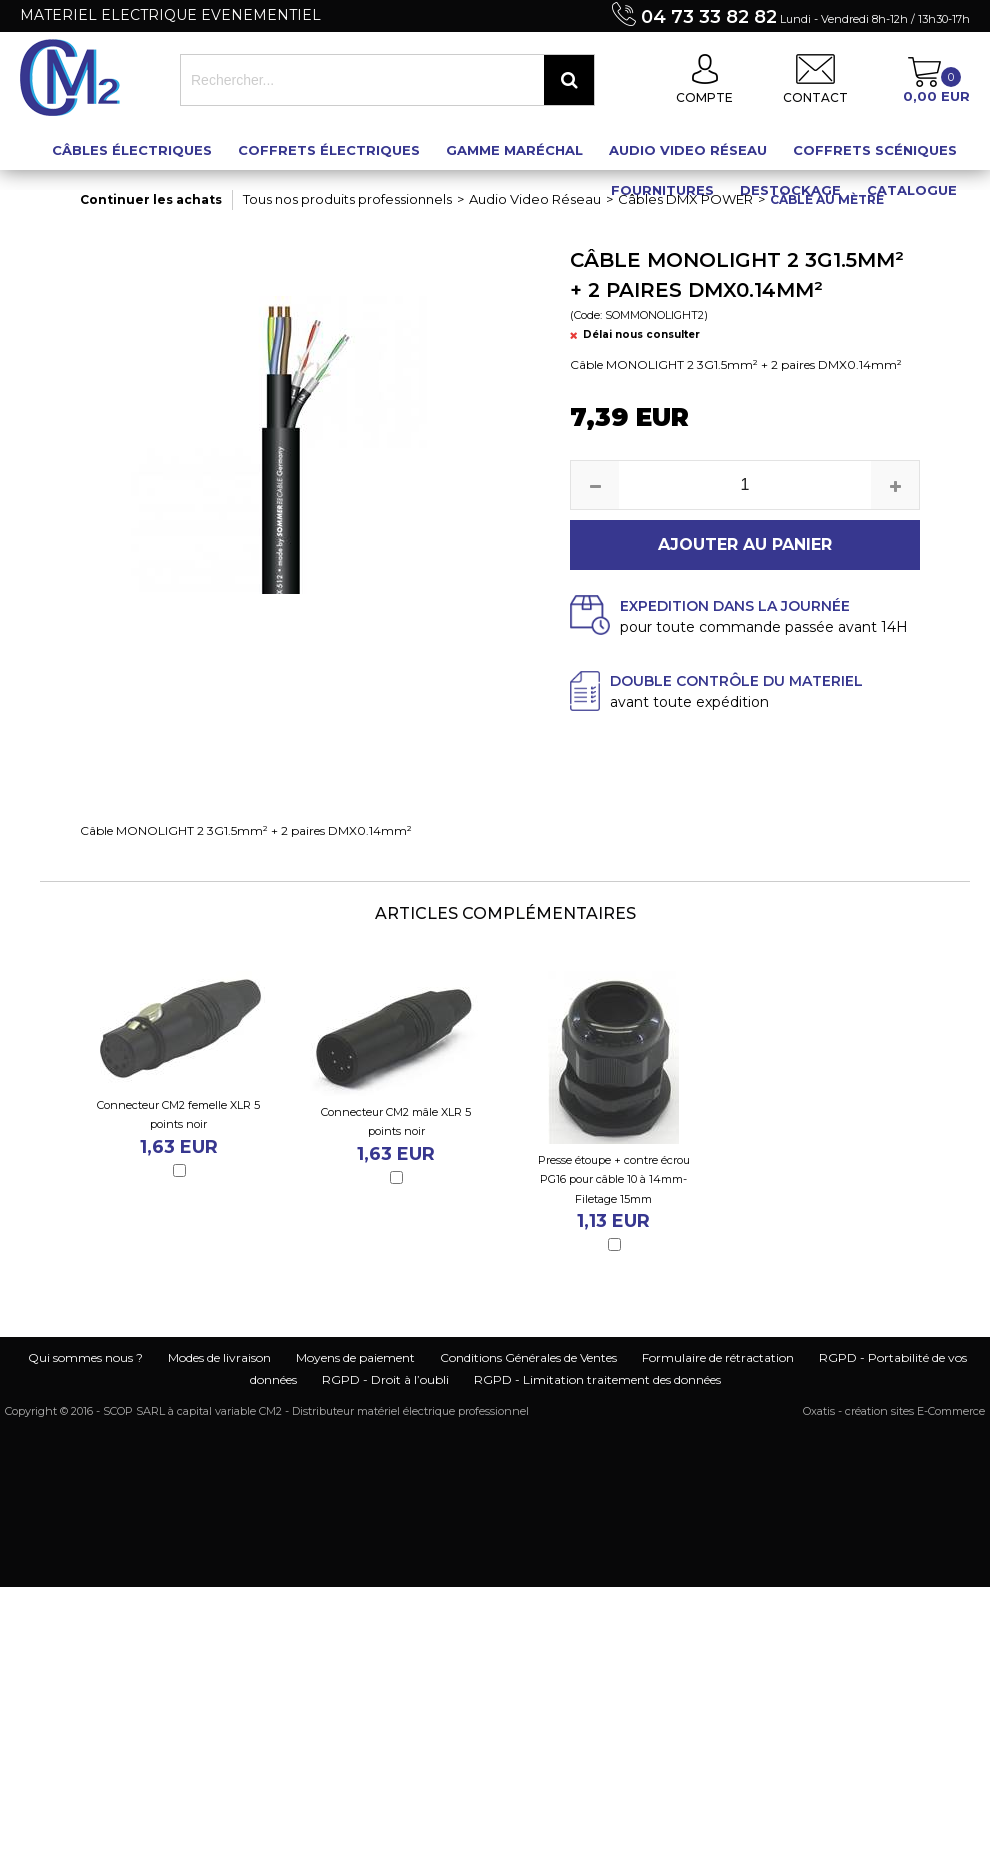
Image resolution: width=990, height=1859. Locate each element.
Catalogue (912, 190)
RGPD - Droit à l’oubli (385, 1379)
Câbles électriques (132, 150)
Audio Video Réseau (688, 150)
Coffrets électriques (329, 150)
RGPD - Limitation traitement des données (597, 1379)
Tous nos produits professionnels (347, 199)
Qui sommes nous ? (85, 1357)
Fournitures (662, 190)
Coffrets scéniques (875, 150)
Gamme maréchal (514, 150)
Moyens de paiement (355, 1357)
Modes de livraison (219, 1357)
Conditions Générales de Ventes (528, 1357)
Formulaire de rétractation (718, 1357)
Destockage (790, 190)
